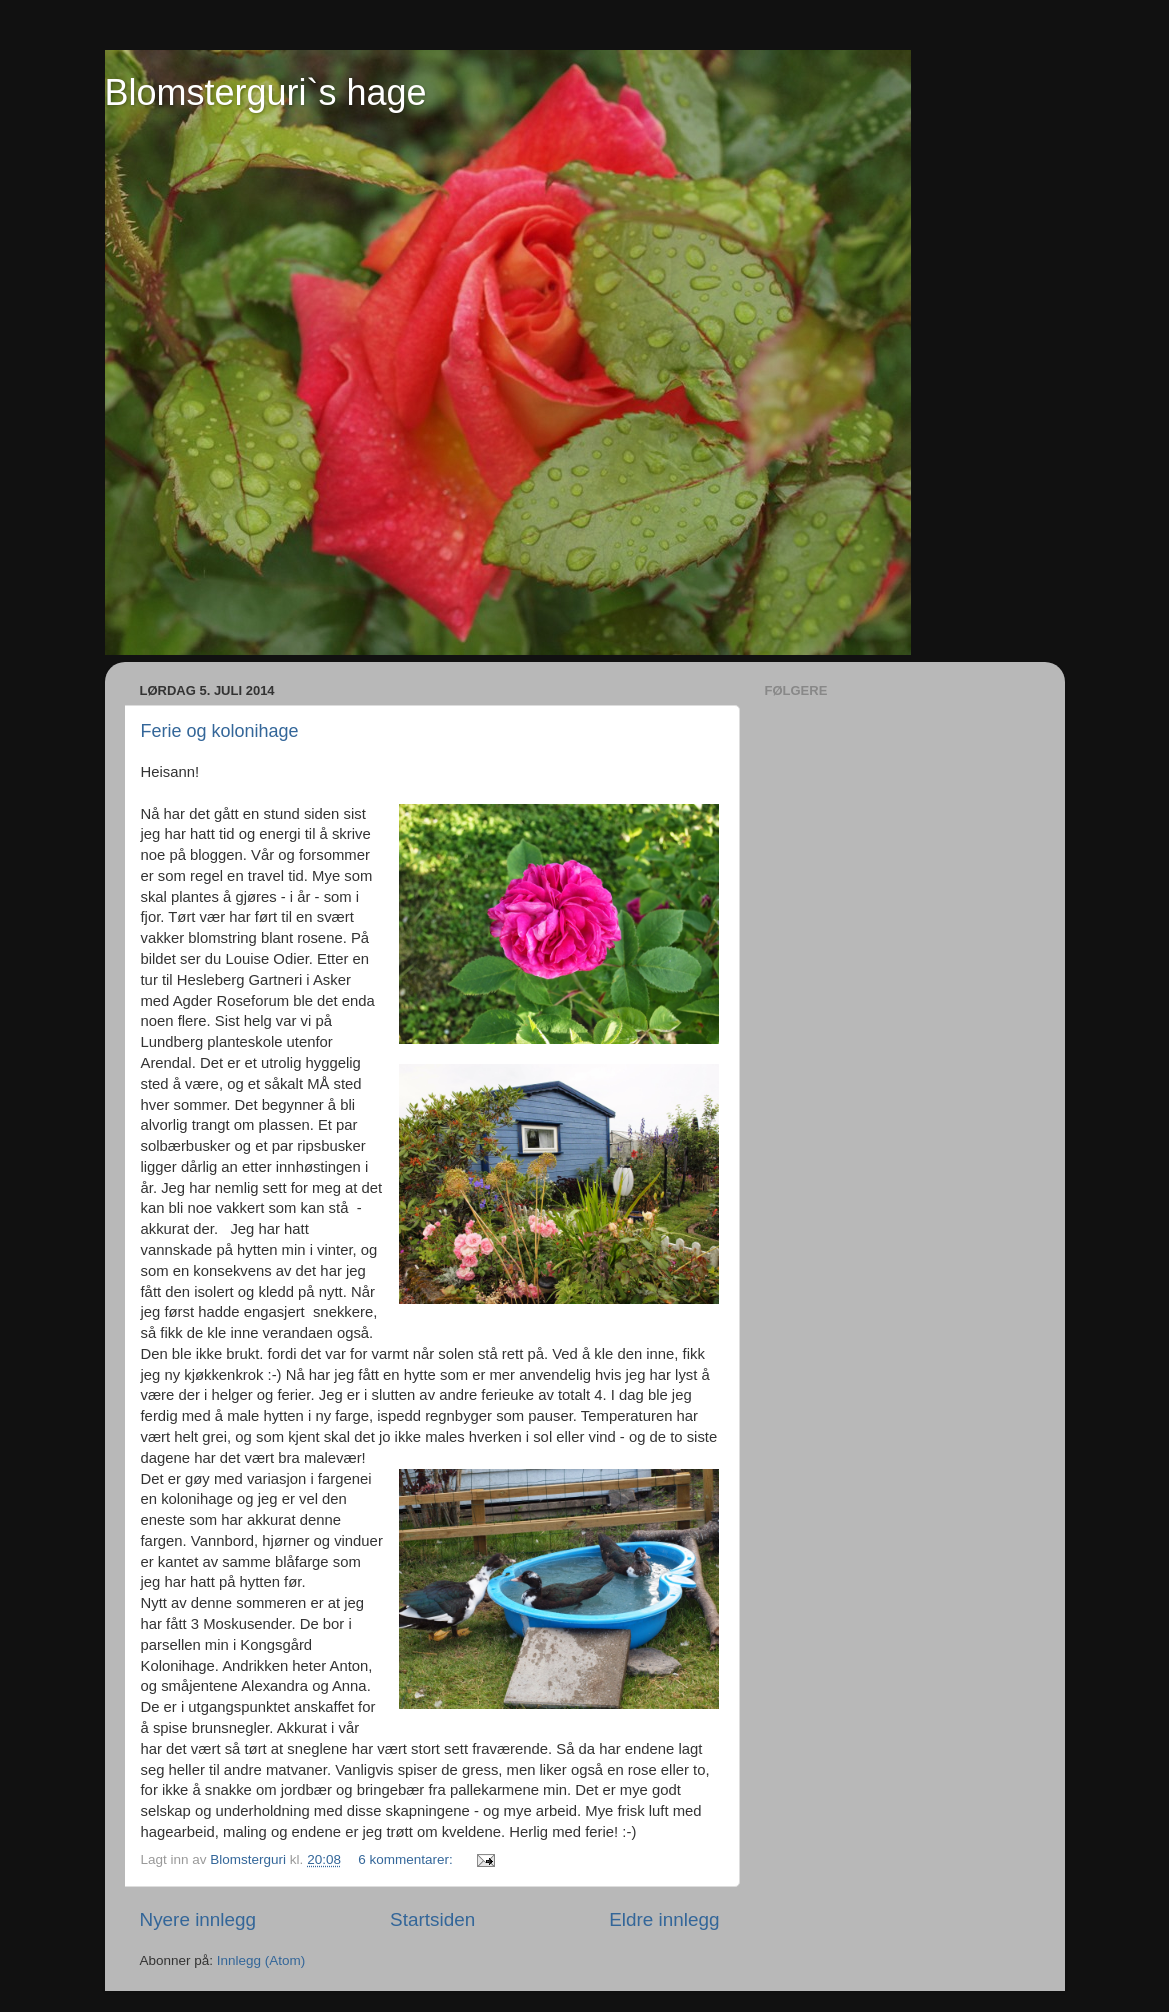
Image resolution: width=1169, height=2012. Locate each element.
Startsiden (432, 1919)
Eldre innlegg (664, 1919)
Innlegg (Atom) (261, 1960)
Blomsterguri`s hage (266, 92)
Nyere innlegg (198, 1919)
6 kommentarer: (407, 1859)
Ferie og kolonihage (220, 731)
